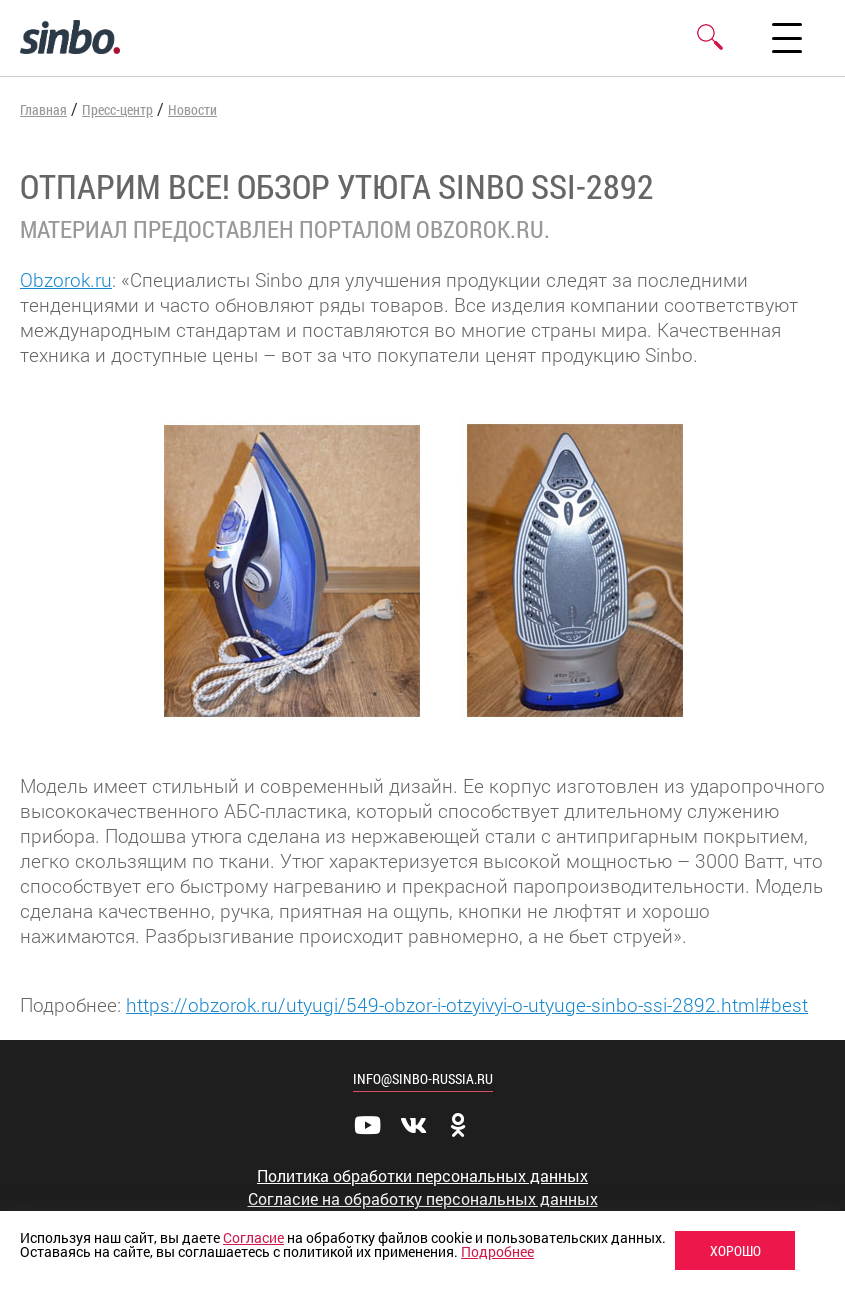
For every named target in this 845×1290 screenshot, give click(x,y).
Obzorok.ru (66, 279)
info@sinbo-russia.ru (423, 1078)
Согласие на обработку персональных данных (423, 1199)
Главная (43, 109)
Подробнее (497, 1251)
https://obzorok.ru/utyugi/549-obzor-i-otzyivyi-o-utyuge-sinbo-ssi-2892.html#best (467, 1004)
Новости (192, 109)
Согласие (253, 1237)
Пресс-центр (117, 109)
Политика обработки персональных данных (422, 1176)
